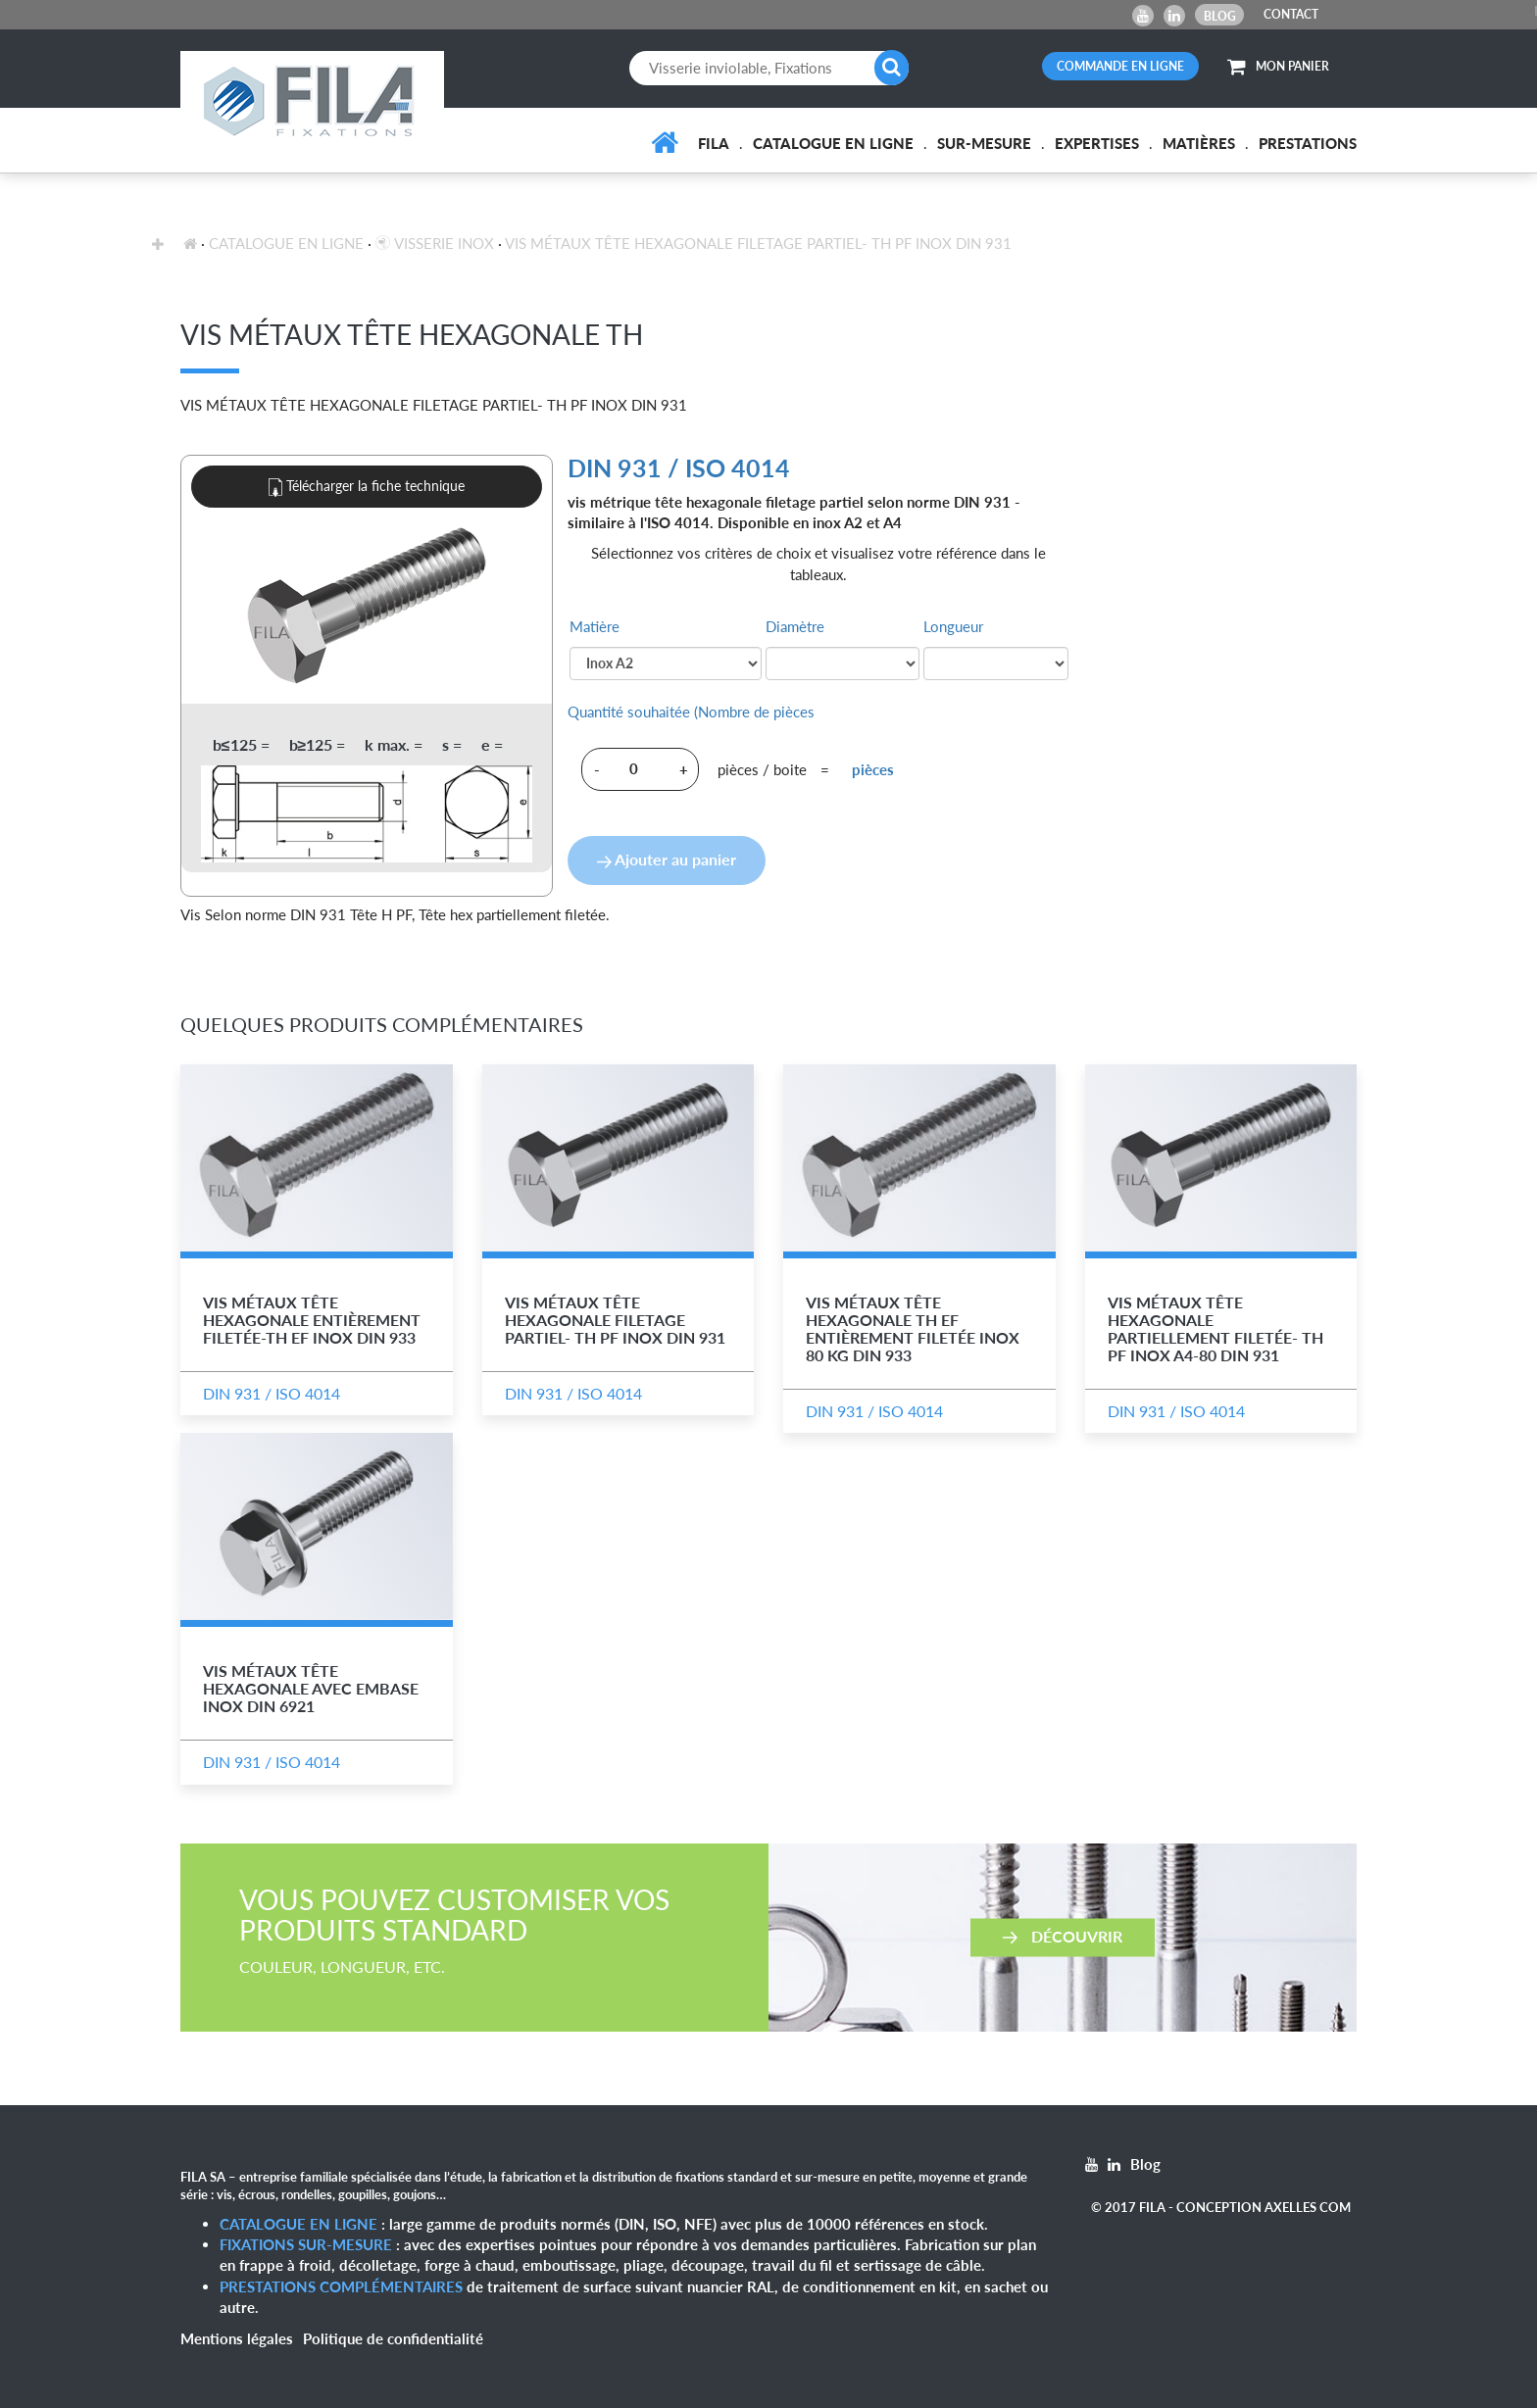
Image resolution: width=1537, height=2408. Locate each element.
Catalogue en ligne (833, 143)
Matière (595, 626)
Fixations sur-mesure (306, 2244)
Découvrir (1062, 1935)
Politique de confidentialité (393, 2338)
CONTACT (1291, 14)
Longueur (953, 626)
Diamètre (795, 626)
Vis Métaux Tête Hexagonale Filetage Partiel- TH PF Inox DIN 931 (758, 243)
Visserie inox (434, 243)
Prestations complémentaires (341, 2286)
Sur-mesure (984, 143)
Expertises (1097, 143)
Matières (1199, 143)
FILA (713, 143)
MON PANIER (1278, 66)
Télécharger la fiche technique (367, 487)
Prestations (1308, 143)
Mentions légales (236, 2338)
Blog (1220, 16)
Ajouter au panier (666, 859)
